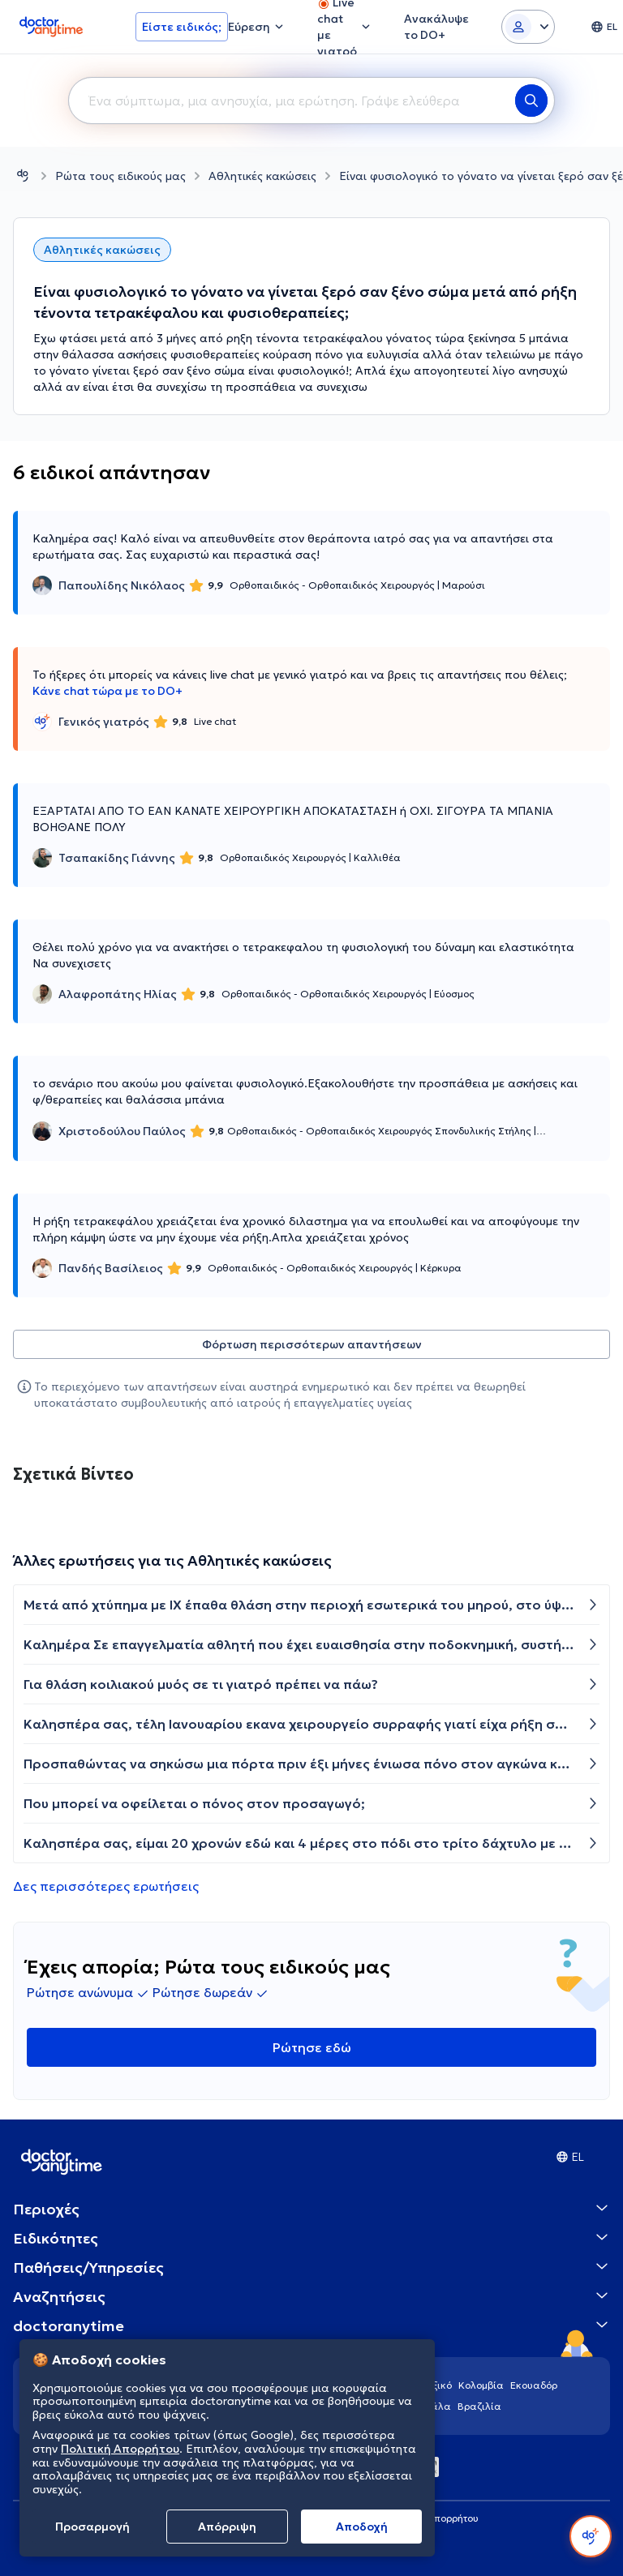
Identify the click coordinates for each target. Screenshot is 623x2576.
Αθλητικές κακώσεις (262, 176)
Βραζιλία (479, 2406)
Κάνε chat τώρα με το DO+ (107, 691)
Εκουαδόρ (533, 2385)
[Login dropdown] (528, 27)
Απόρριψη (227, 2526)
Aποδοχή (362, 2526)
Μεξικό (435, 2385)
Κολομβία (481, 2385)
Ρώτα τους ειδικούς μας (120, 176)
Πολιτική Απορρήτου (120, 2448)
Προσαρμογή (92, 2526)
